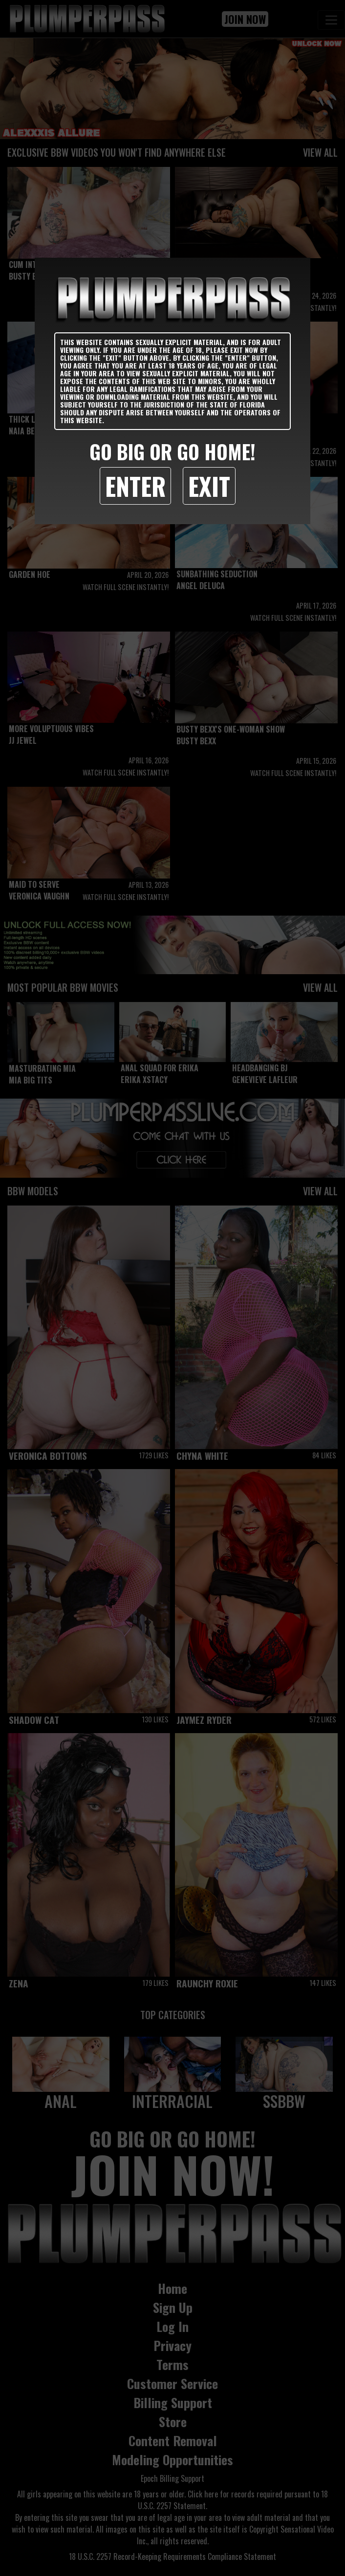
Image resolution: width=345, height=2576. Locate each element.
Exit (209, 486)
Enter (135, 486)
